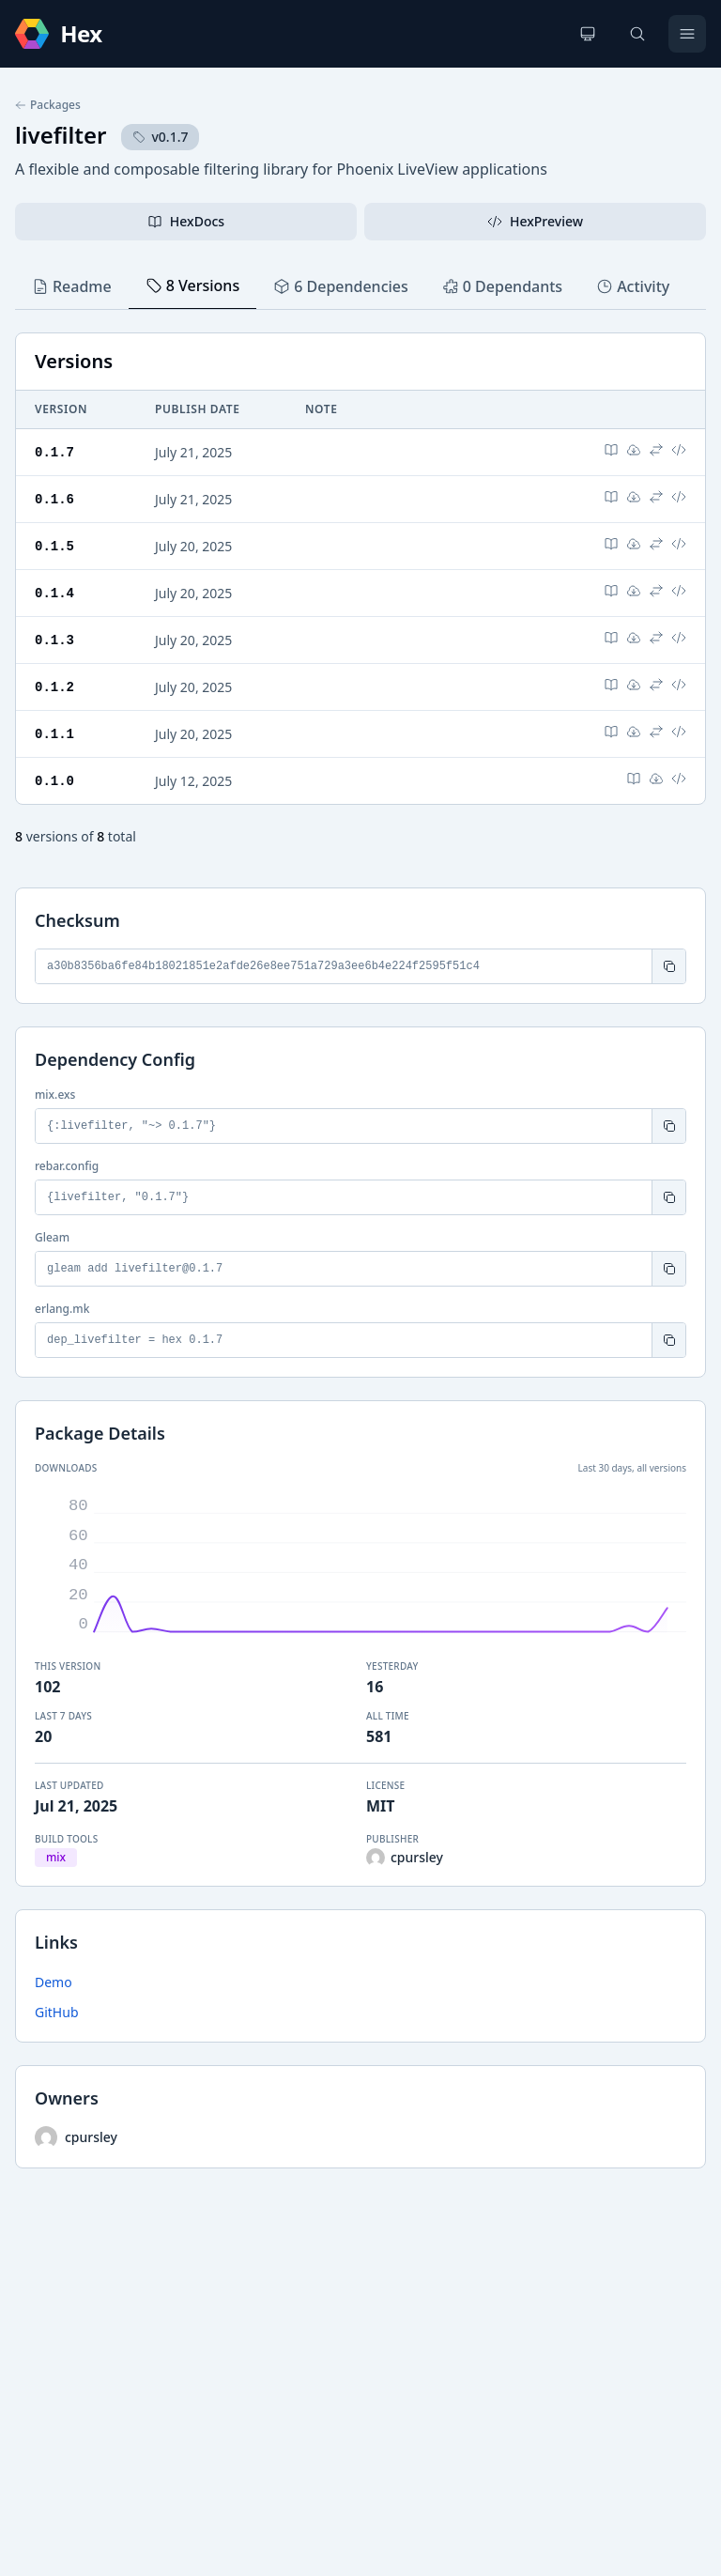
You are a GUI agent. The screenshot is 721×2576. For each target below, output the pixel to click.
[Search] (637, 33)
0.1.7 (54, 451)
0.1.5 (54, 543)
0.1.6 (54, 497)
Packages (48, 105)
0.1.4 (54, 589)
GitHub (57, 2004)
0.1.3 (54, 635)
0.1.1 (54, 727)
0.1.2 (54, 681)
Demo (53, 1974)
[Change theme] (587, 34)
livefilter (60, 134)
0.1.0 (54, 773)
